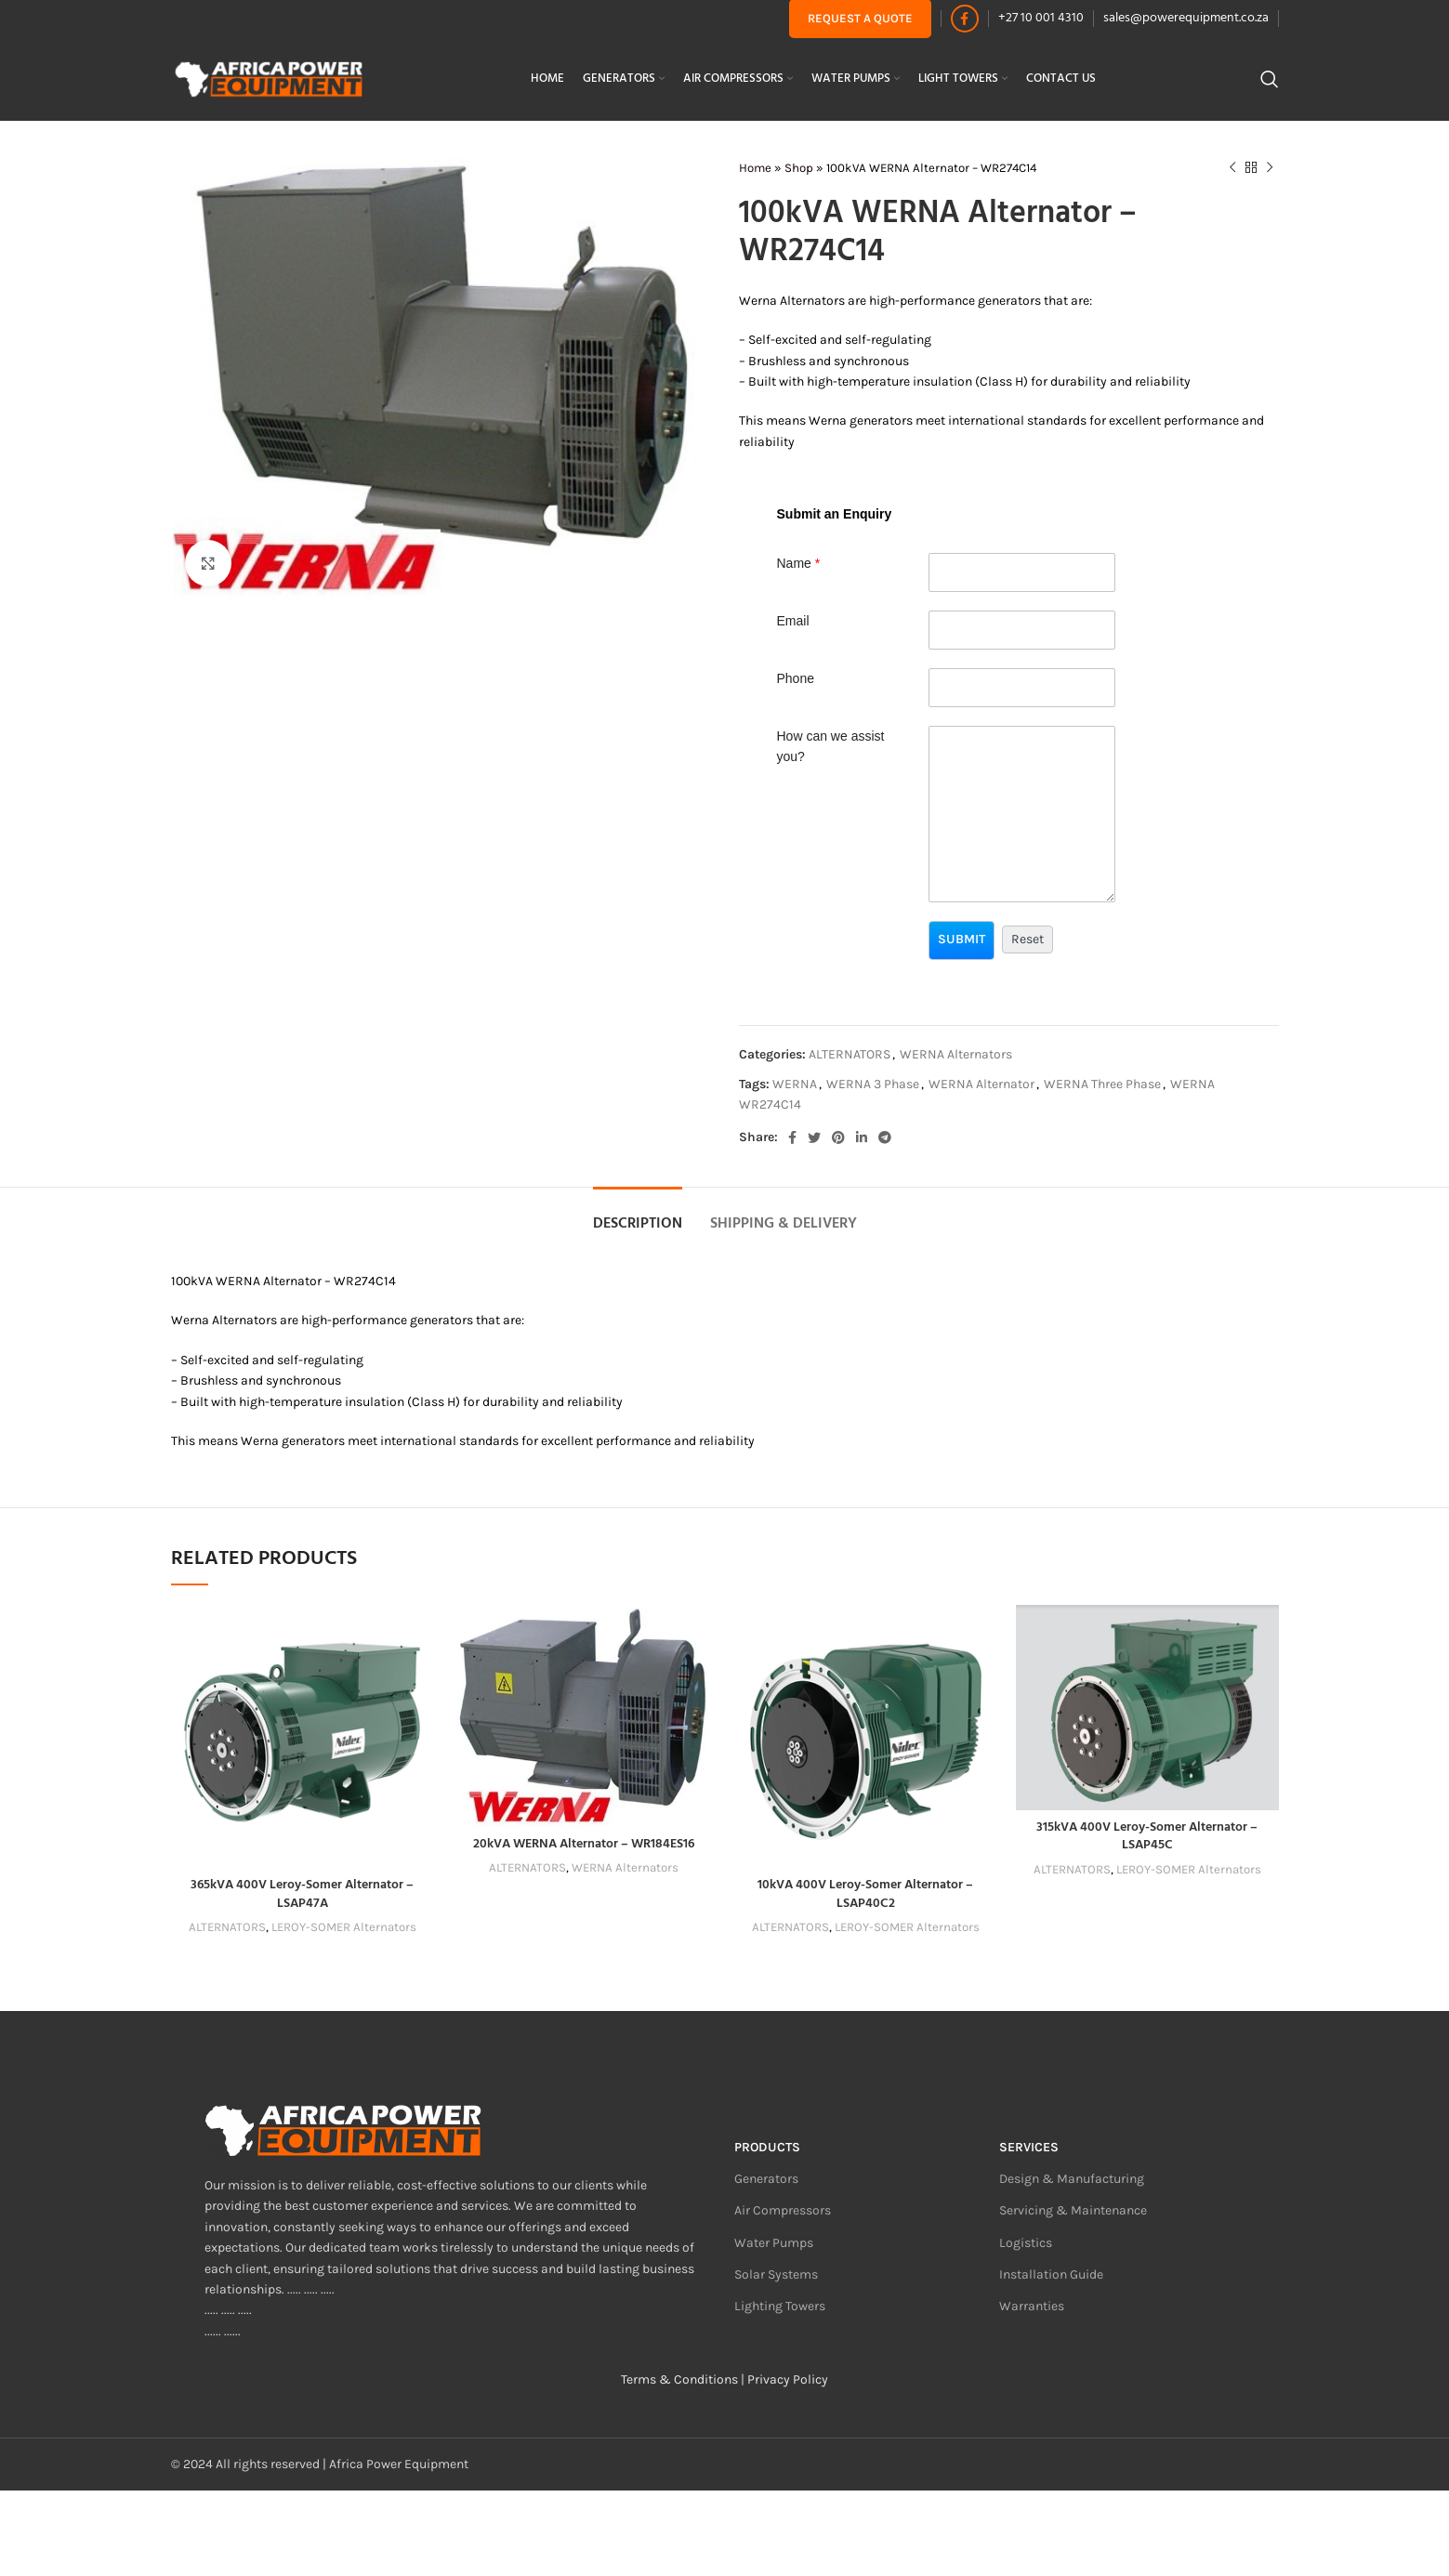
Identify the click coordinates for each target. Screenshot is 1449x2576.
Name (799, 563)
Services (1029, 2147)
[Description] (1022, 814)
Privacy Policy (787, 2379)
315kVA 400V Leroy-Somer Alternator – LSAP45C (1147, 1837)
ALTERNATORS (849, 1054)
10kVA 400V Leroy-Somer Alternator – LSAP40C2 (865, 1894)
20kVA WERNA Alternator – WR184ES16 (583, 1844)
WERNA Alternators (956, 1054)
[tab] (637, 1215)
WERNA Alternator (981, 1084)
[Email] (1022, 630)
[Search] (1269, 79)
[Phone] (1022, 687)
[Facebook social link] (965, 19)
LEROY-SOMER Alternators (343, 1927)
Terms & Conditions (679, 2379)
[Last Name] (1022, 572)
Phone (795, 678)
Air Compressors (782, 2210)
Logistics (1025, 2243)
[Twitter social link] (814, 1137)
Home (755, 168)
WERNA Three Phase (1102, 1084)
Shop (798, 168)
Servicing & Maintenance (1073, 2210)
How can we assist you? (831, 746)
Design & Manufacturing (1071, 2179)
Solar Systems (776, 2274)
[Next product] (1269, 168)
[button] (962, 940)
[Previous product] (1232, 168)
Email (793, 620)
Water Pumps (773, 2243)
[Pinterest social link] (838, 1137)
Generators (766, 2179)
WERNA (794, 1084)
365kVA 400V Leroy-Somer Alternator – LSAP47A (302, 1894)
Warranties (1031, 2306)
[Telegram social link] (885, 1137)
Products (767, 2147)
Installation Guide (1051, 2274)
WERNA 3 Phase (872, 1084)
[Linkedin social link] (861, 1137)
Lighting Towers (779, 2306)
